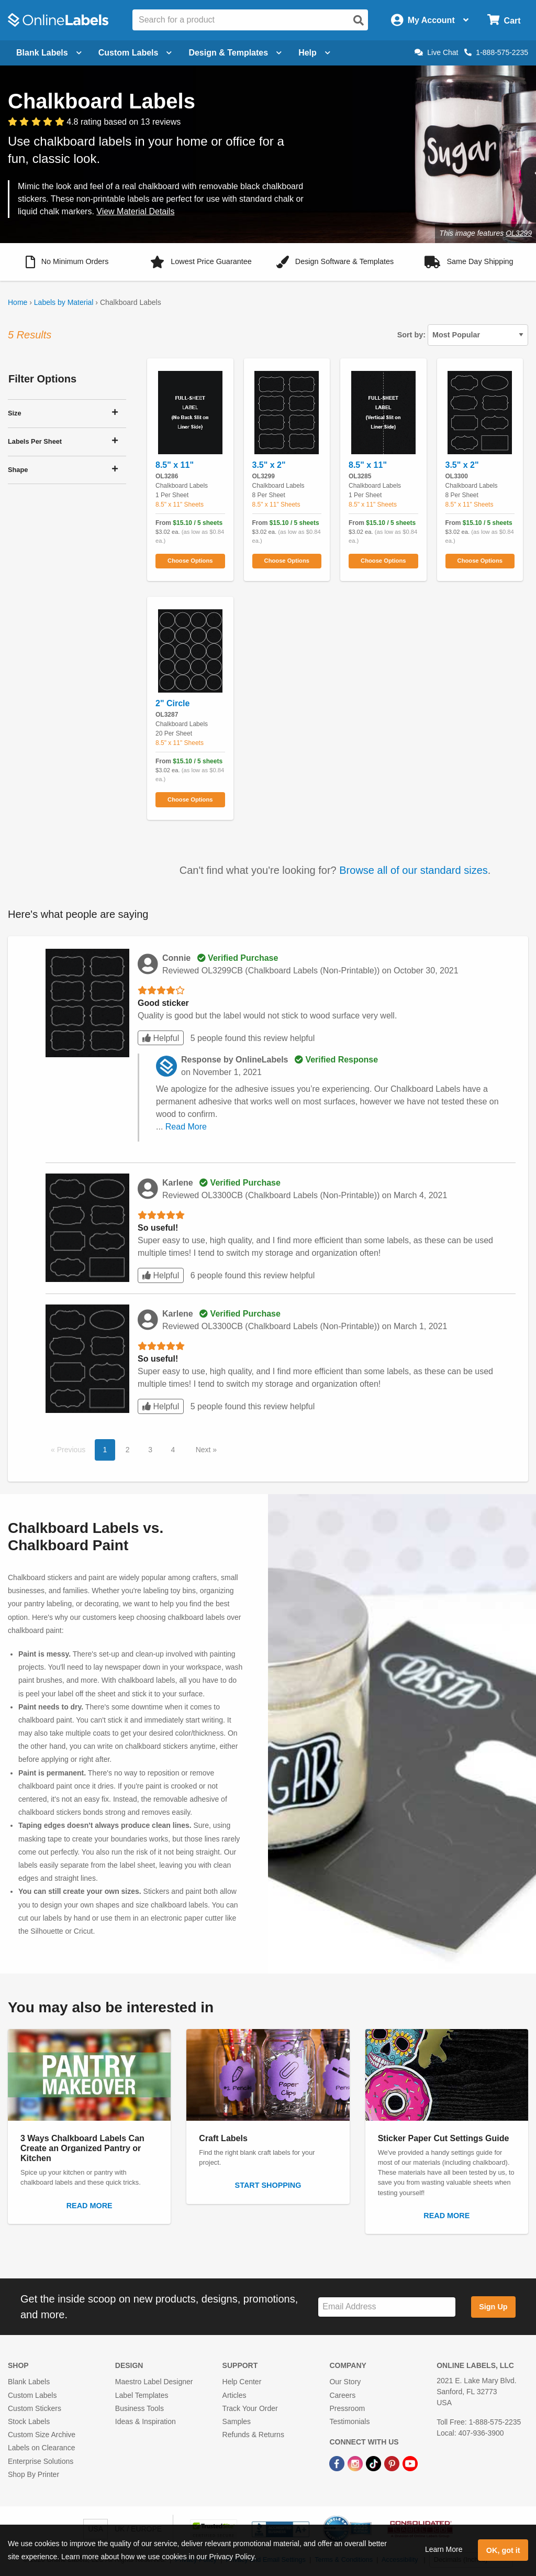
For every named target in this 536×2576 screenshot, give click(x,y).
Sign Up (493, 2307)
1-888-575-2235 (496, 52)
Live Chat (436, 52)
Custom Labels (32, 2395)
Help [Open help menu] (314, 52)
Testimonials (349, 2421)
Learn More (444, 2549)
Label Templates (142, 2395)
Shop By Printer (33, 2474)
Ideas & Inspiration (145, 2421)
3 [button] (150, 1449)
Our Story (345, 2381)
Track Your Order (250, 2408)
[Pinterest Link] (392, 2463)
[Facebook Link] (338, 2463)
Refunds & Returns (253, 2434)
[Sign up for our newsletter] (386, 2307)
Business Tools (139, 2408)
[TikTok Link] (374, 2463)
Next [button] (204, 1449)
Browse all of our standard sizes (413, 870)
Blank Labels (29, 2381)
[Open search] (358, 20)
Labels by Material (64, 302)
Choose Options (190, 560)
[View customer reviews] (94, 122)
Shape (18, 470)
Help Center (242, 2381)
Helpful (160, 1038)
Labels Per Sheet (35, 441)
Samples (236, 2421)
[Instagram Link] (356, 2463)
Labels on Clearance (41, 2447)
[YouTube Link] (410, 2463)
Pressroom (347, 2408)
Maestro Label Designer (154, 2381)
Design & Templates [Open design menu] (235, 52)
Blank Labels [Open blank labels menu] (49, 52)
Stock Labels (29, 2421)
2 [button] (128, 1449)
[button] (67, 262)
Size (14, 413)
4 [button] (173, 1449)
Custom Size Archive (41, 2434)
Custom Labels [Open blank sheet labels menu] (135, 52)
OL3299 (519, 233)
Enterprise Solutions (40, 2461)
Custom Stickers (34, 2408)
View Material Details (135, 211)
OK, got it (503, 2550)
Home (17, 302)
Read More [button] (186, 1126)
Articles (234, 2395)
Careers (342, 2395)
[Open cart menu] (503, 20)
